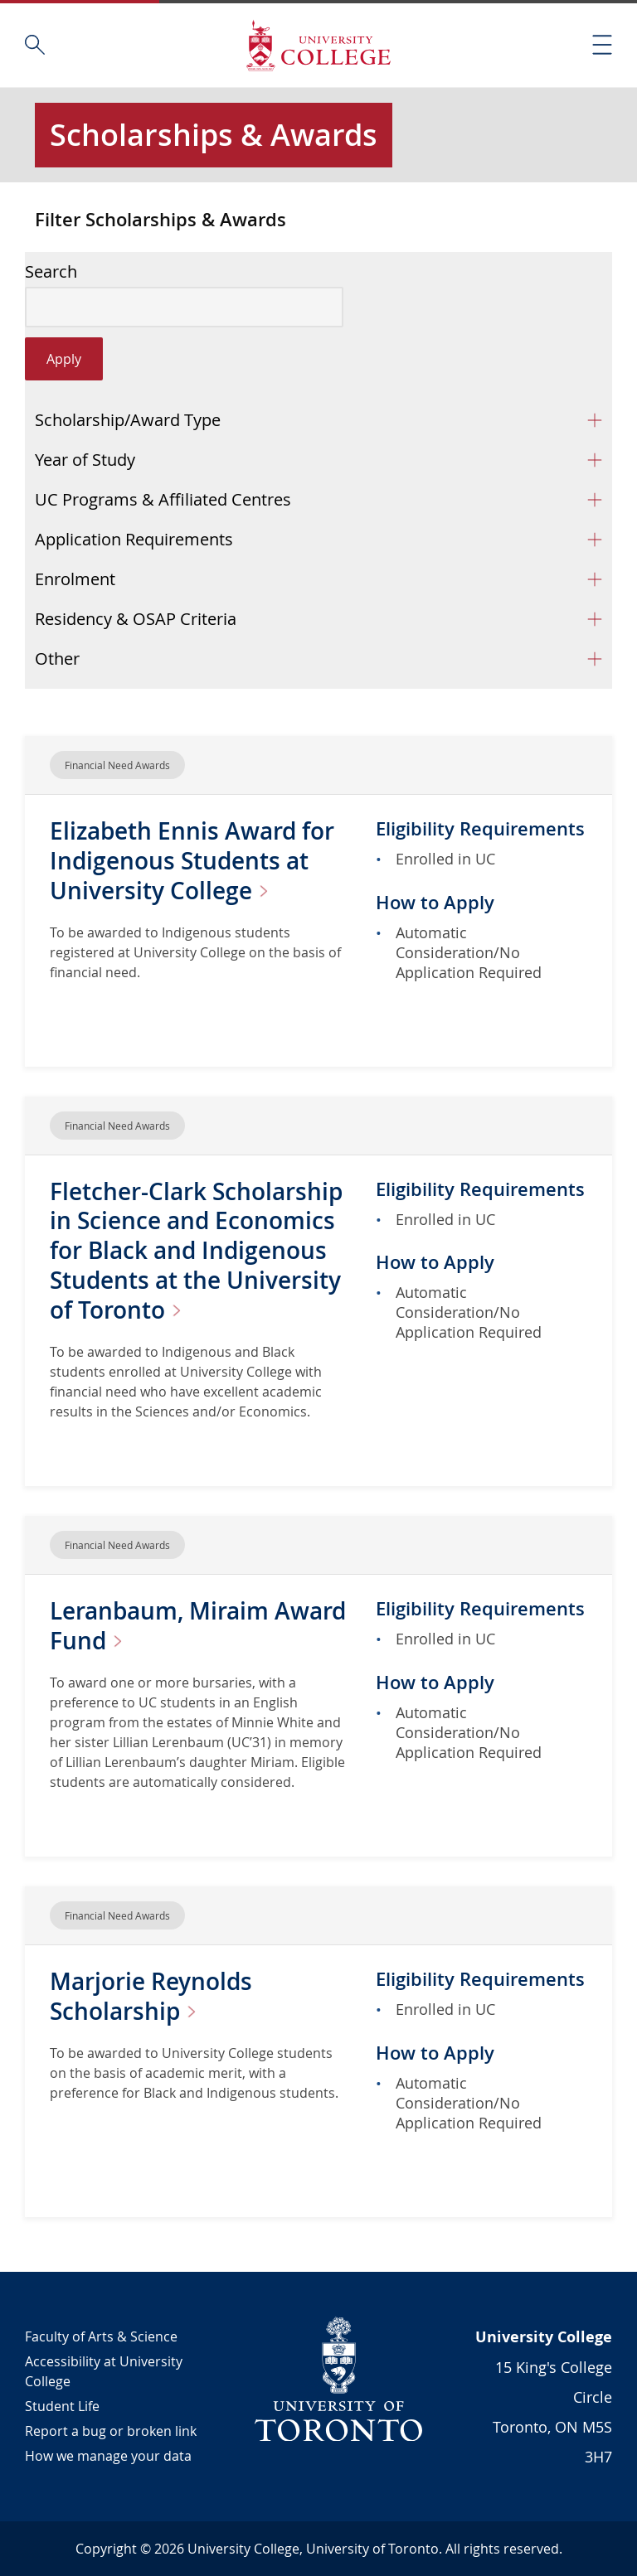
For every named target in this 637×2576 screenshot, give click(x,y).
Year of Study (85, 459)
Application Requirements (134, 539)
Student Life (62, 2406)
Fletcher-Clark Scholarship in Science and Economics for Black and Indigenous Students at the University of (196, 1251)
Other (57, 658)
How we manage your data (108, 2456)
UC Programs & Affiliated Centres (163, 499)
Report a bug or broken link (111, 2431)
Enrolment (75, 579)
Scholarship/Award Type (128, 420)
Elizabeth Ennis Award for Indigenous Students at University (192, 861)
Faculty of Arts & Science (101, 2336)
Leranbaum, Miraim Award (198, 1625)
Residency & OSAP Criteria (135, 619)
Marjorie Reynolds (151, 1996)
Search (51, 272)
